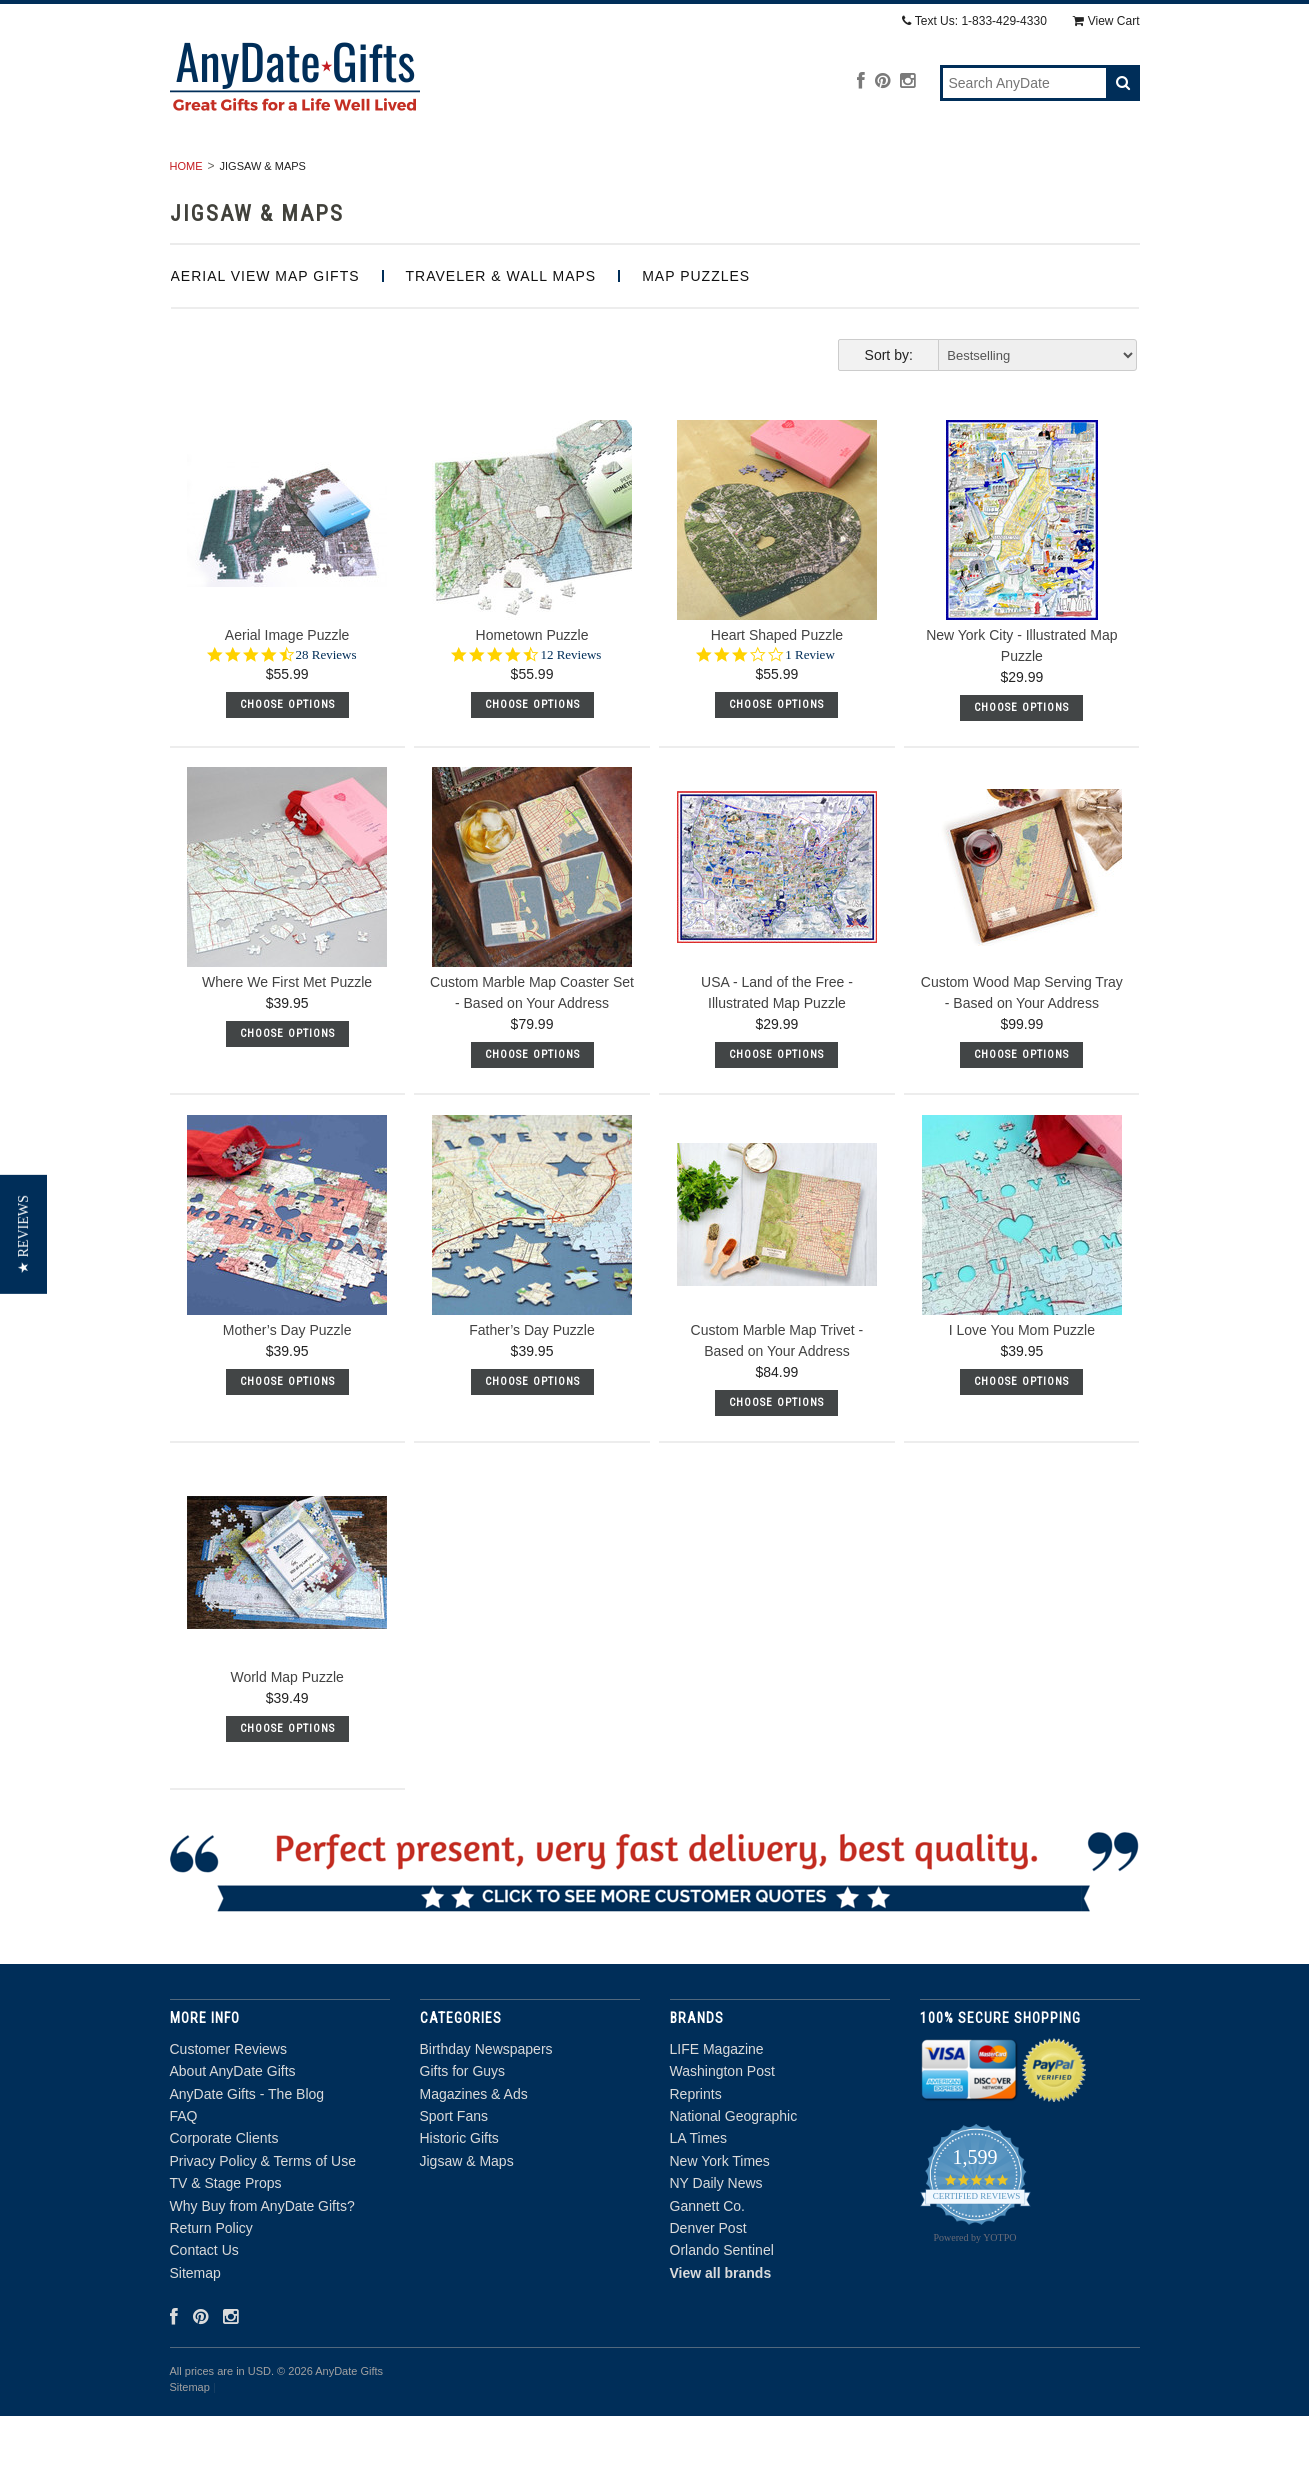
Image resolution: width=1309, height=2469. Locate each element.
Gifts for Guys (464, 175)
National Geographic (734, 2169)
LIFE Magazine (717, 2102)
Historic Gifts (903, 175)
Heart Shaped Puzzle (777, 688)
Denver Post (708, 2281)
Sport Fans (767, 175)
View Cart (1106, 21)
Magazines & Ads (622, 175)
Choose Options (287, 757)
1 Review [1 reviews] (809, 707)
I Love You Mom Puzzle (1022, 1383)
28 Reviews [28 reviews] (326, 707)
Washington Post (722, 2125)
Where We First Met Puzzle (287, 1036)
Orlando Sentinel (722, 2304)
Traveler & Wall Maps (501, 329)
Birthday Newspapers (287, 175)
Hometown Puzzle (532, 688)
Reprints (696, 2147)
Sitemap (195, 2326)
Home (186, 219)
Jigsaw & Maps (1050, 175)
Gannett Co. (708, 2259)
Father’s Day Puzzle (532, 1383)
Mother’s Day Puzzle (287, 1383)
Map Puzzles (696, 329)
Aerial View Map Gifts (265, 329)
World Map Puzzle (286, 1731)
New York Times (720, 2214)
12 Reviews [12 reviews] (570, 707)
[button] (23, 1234)
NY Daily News (716, 2237)
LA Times (699, 2192)
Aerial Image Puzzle (287, 688)
